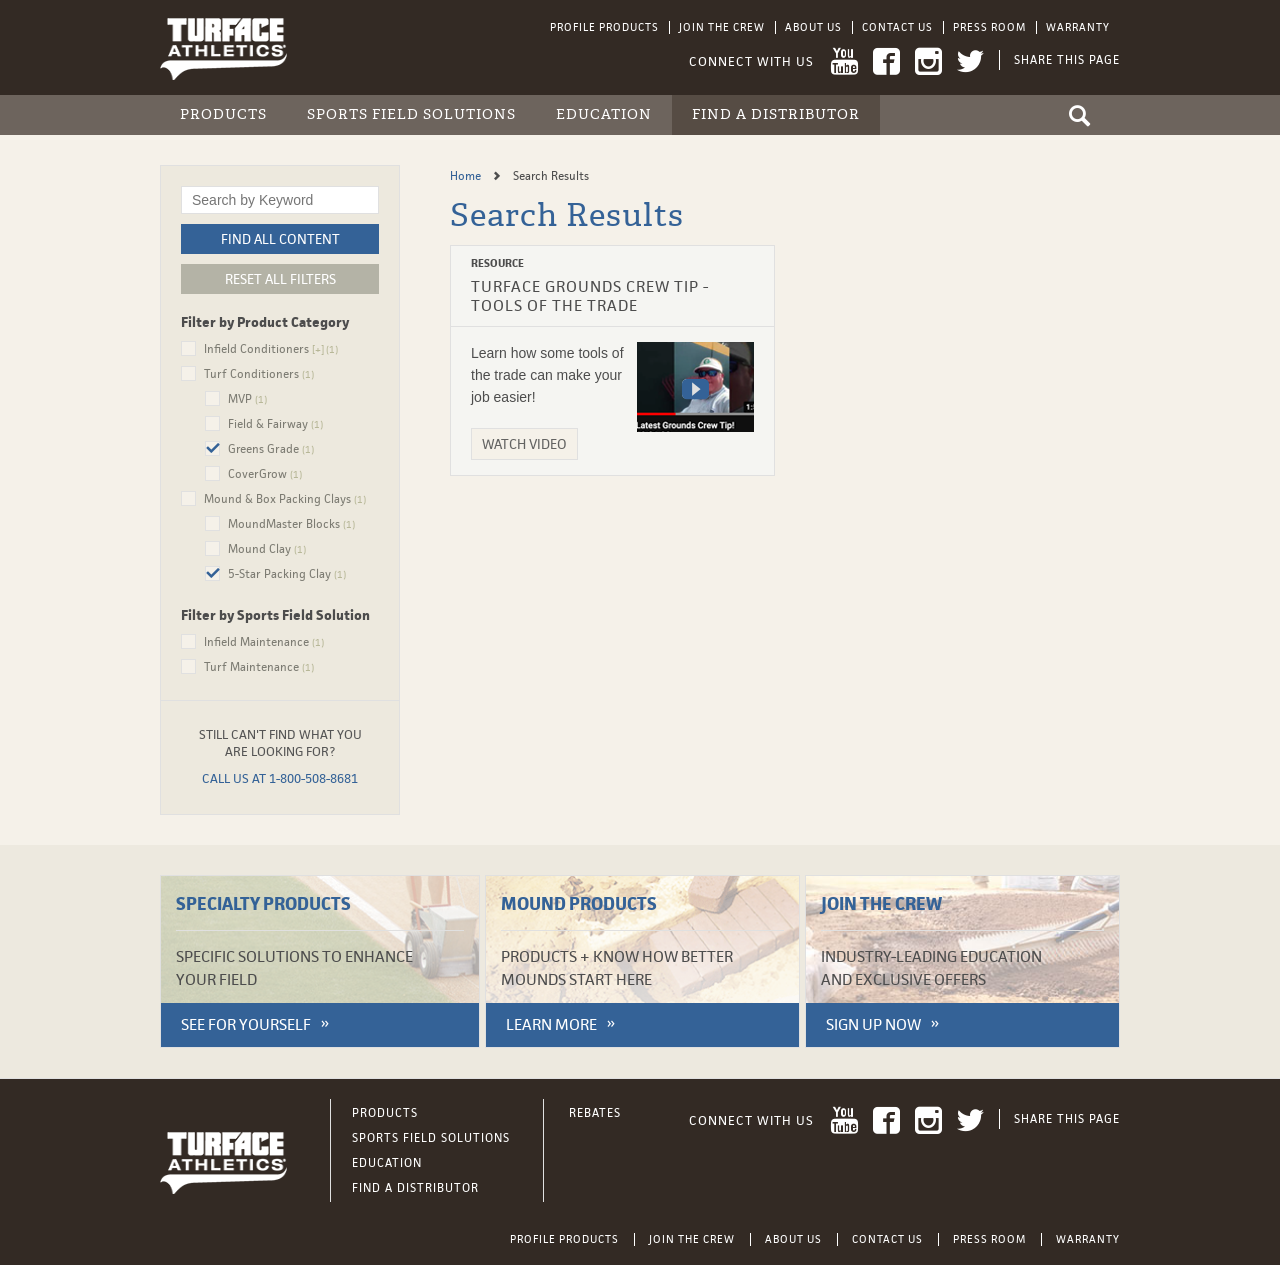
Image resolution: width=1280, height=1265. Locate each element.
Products (223, 114)
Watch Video (524, 444)
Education (604, 114)
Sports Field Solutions (411, 114)
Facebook (886, 61)
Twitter (970, 61)
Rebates (595, 1113)
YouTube (844, 61)
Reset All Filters (280, 279)
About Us (813, 27)
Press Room (989, 27)
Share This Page (1067, 60)
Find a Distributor (776, 114)
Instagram (928, 61)
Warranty (1078, 27)
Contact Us (897, 27)
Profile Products (604, 27)
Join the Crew (722, 27)
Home (467, 176)
